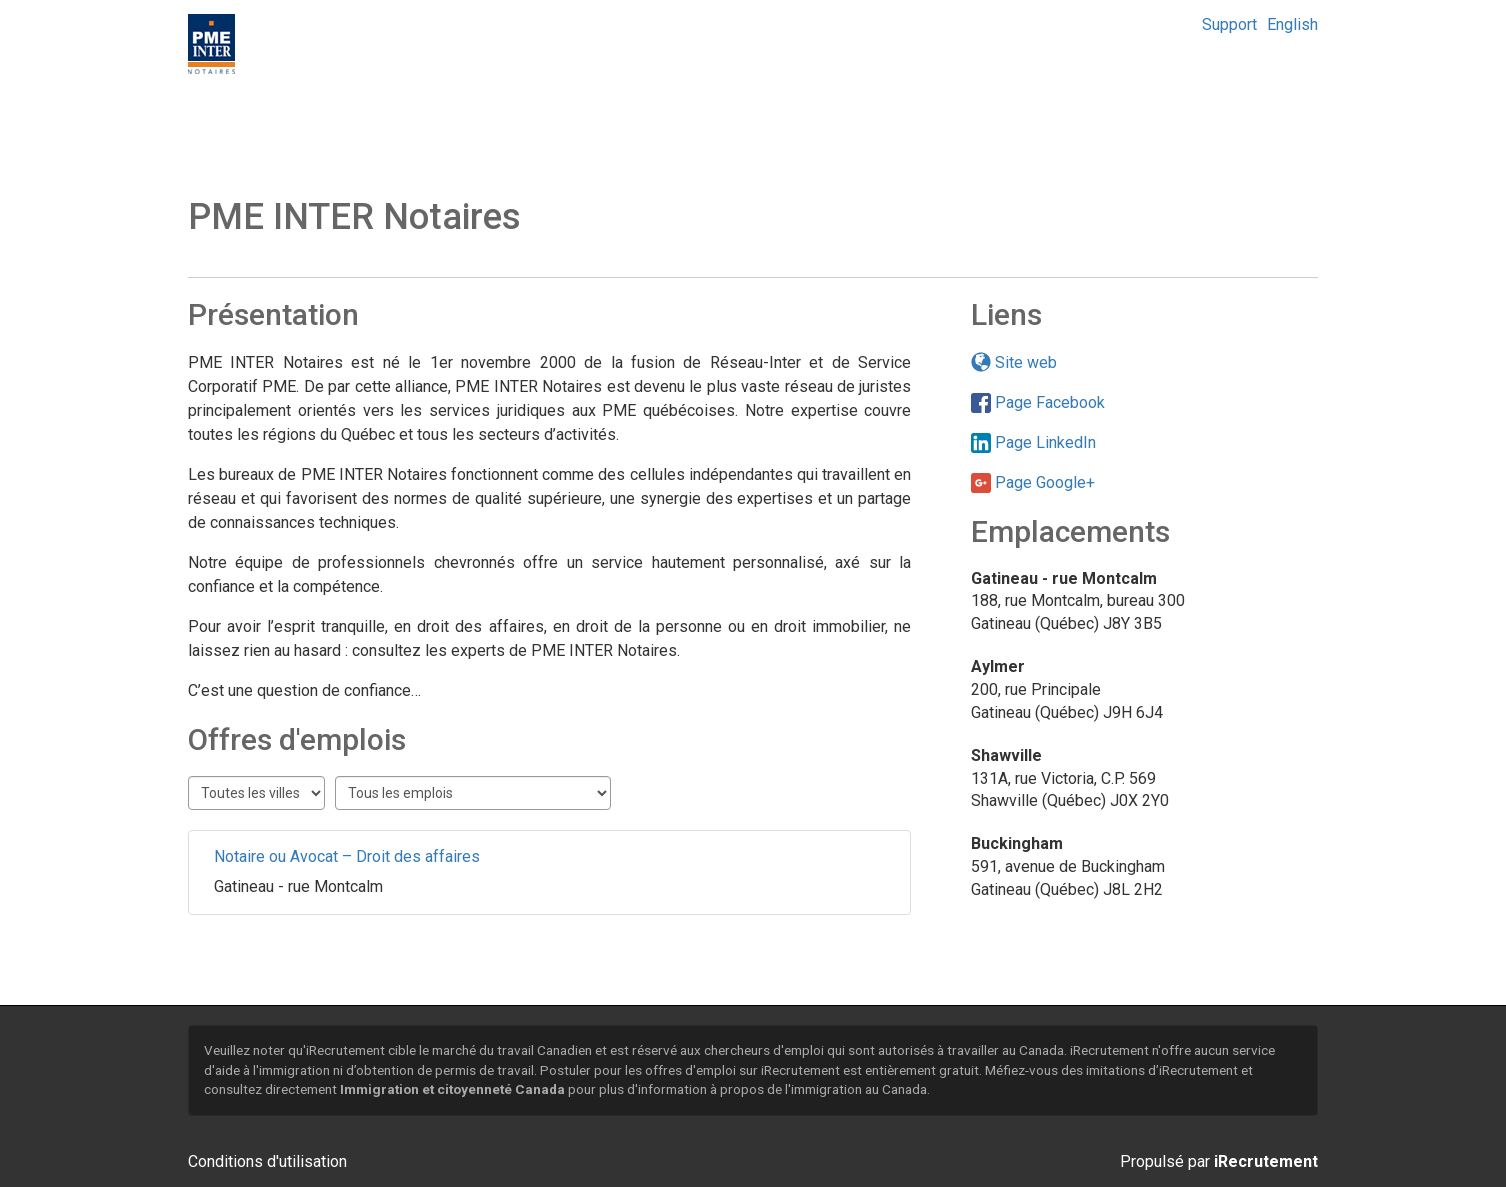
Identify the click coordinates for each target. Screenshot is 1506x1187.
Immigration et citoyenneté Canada (452, 1089)
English (1292, 24)
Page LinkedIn (1033, 442)
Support (1229, 24)
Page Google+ (1033, 482)
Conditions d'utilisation (267, 1161)
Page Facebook (1038, 402)
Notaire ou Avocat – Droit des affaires (347, 856)
